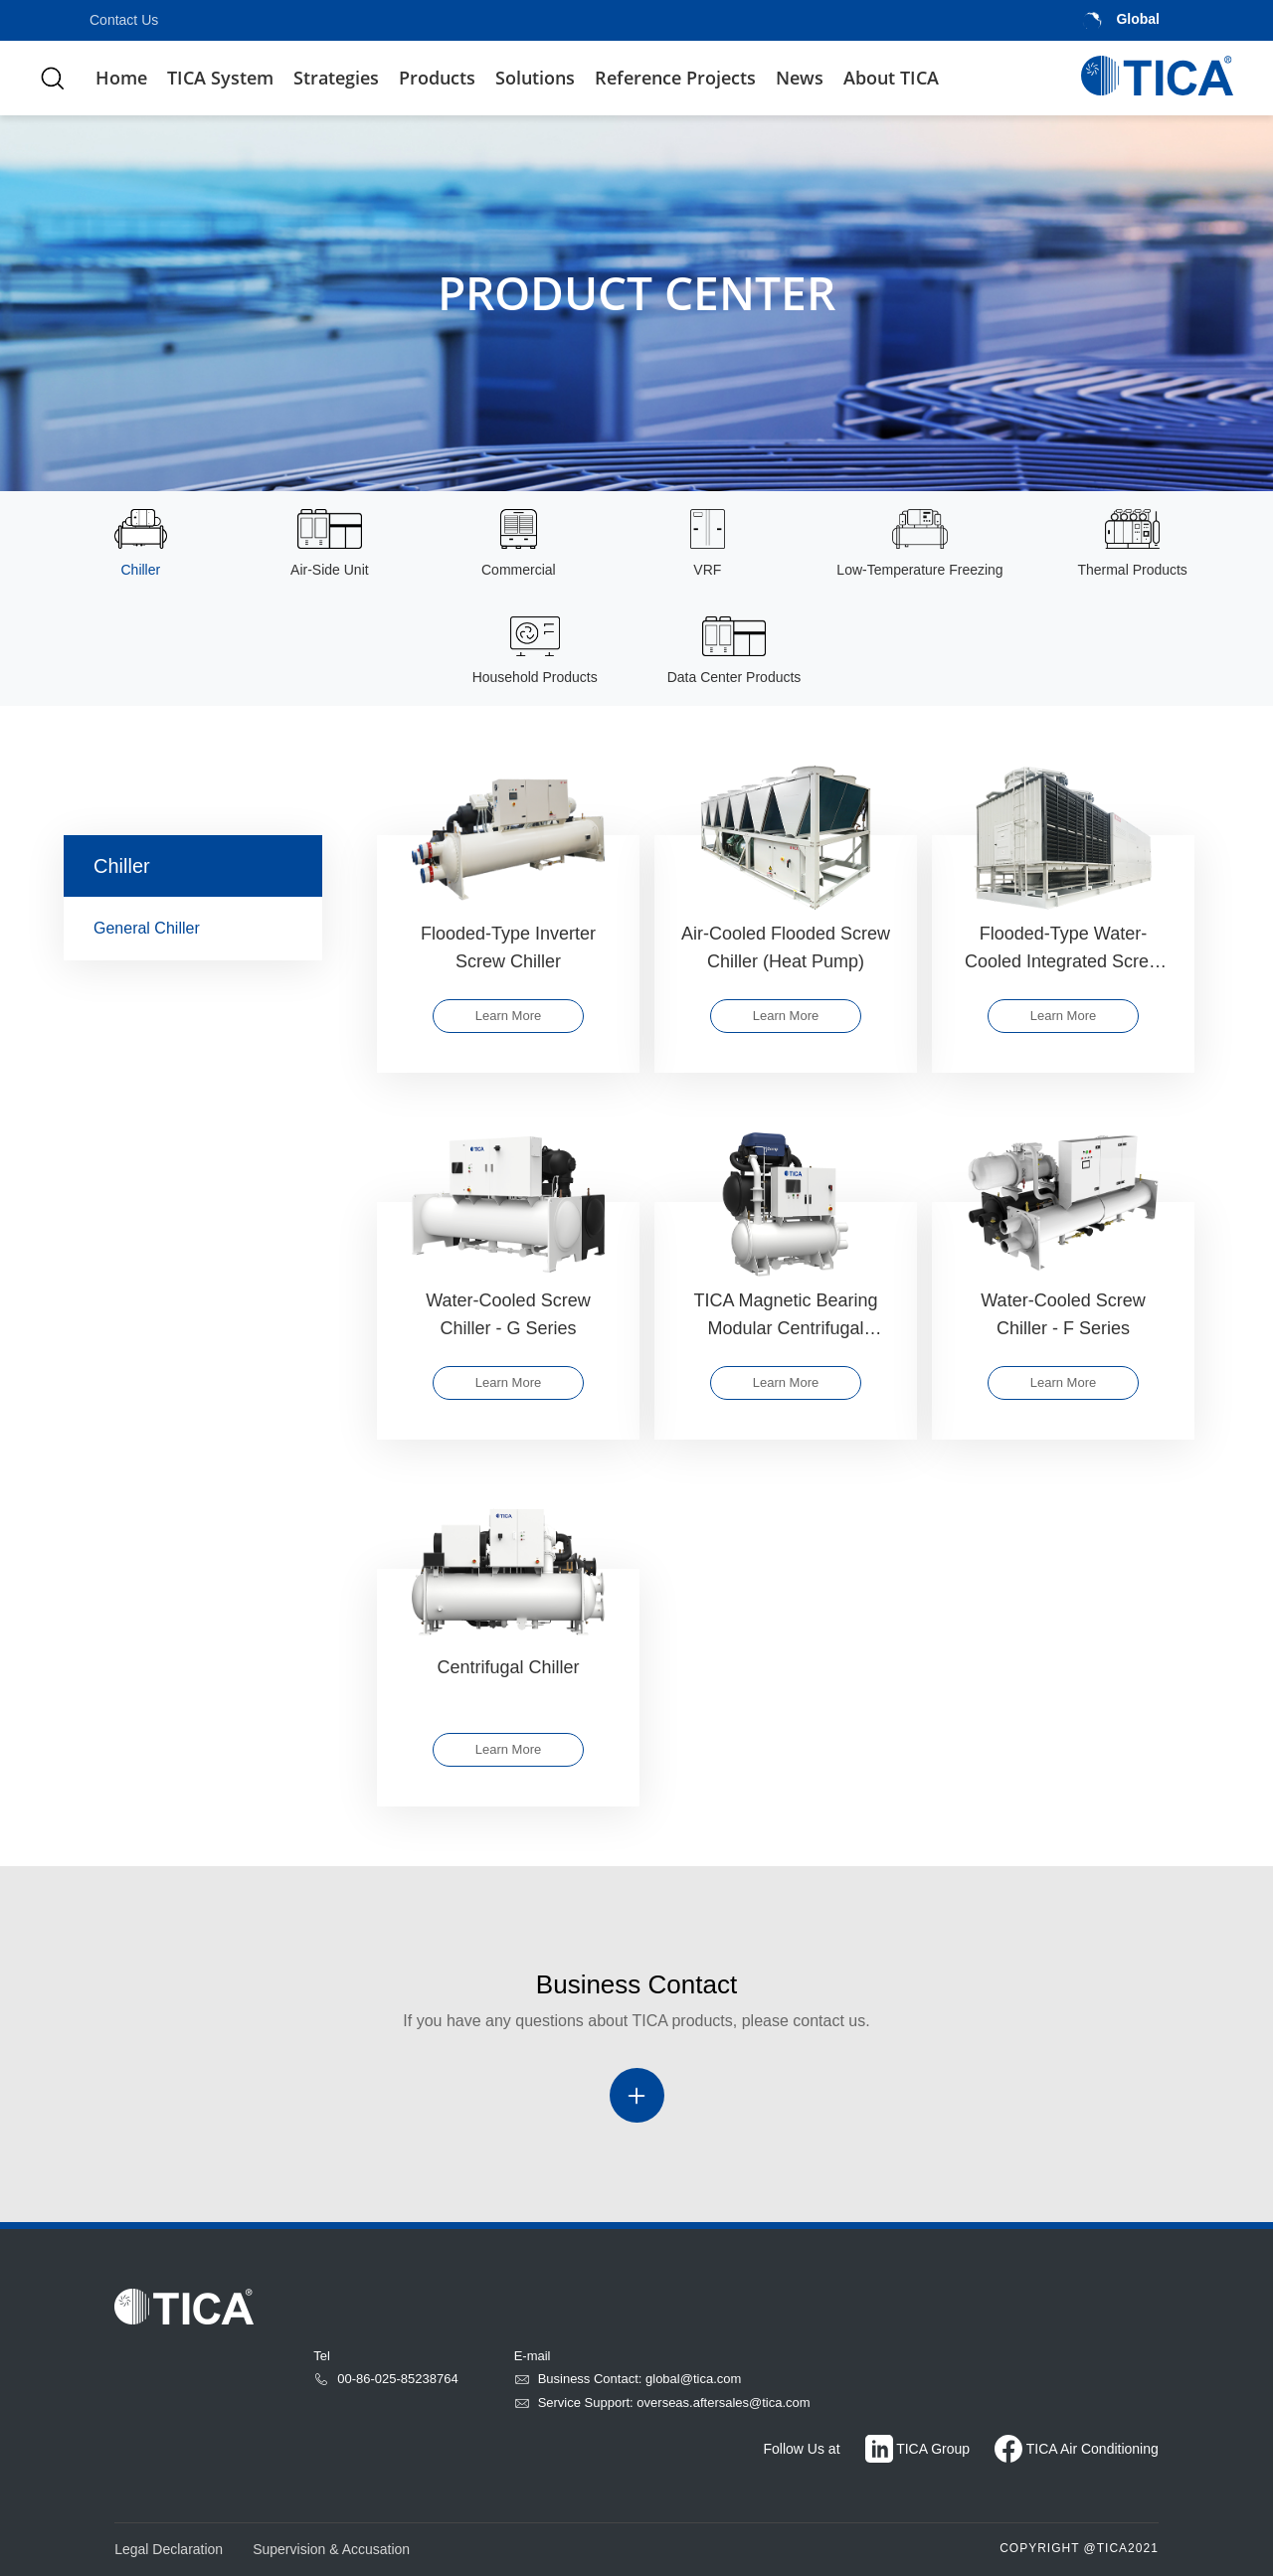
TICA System (220, 77)
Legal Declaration (168, 2549)
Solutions (535, 77)
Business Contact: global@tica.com (628, 2378)
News (799, 77)
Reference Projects (675, 77)
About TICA (891, 77)
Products (437, 77)
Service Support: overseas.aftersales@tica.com (662, 2402)
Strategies (336, 77)
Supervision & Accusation (331, 2549)
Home (121, 77)
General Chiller (199, 931)
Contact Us (124, 20)
